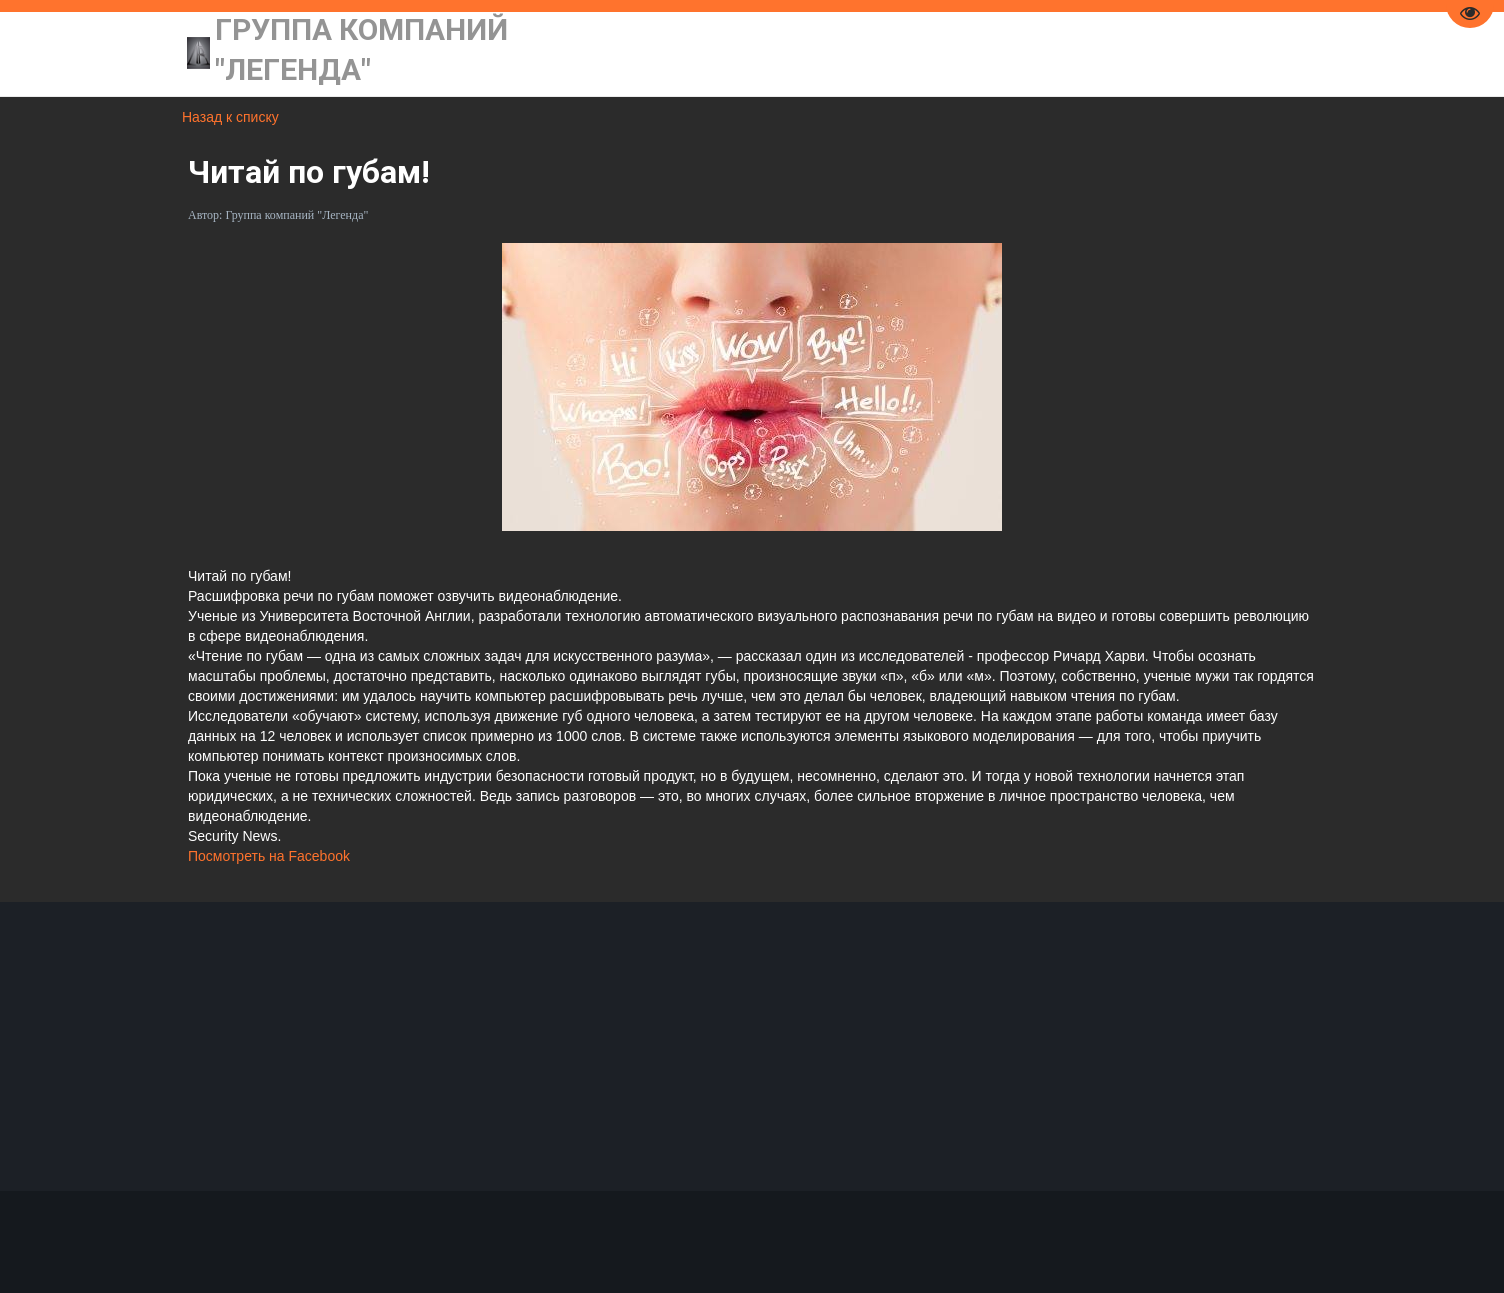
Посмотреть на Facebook (269, 856)
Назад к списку (230, 117)
